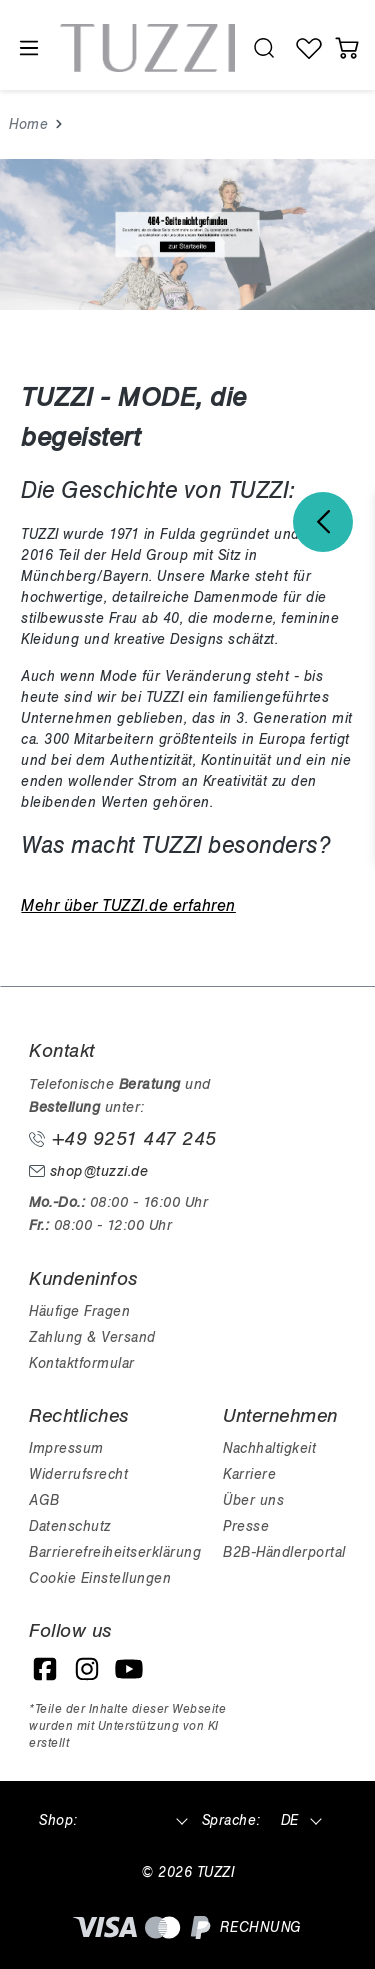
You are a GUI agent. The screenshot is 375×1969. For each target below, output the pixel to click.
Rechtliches (79, 1416)
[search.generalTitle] (264, 48)
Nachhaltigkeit (269, 1448)
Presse (246, 1526)
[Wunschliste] (309, 48)
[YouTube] (129, 1669)
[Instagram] (87, 1669)
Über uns (253, 1500)
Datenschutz (70, 1526)
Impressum (66, 1448)
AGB (44, 1500)
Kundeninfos (83, 1279)
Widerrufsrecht (78, 1474)
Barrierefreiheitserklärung (115, 1552)
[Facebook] (45, 1669)
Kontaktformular (82, 1363)
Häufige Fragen (79, 1311)
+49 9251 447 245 (123, 1139)
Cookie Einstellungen (100, 1578)
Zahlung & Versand (92, 1337)
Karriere (249, 1474)
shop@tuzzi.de (88, 1171)
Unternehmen (280, 1416)
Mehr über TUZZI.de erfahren (128, 906)
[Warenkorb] (347, 48)
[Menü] (28, 48)
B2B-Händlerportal (284, 1552)
